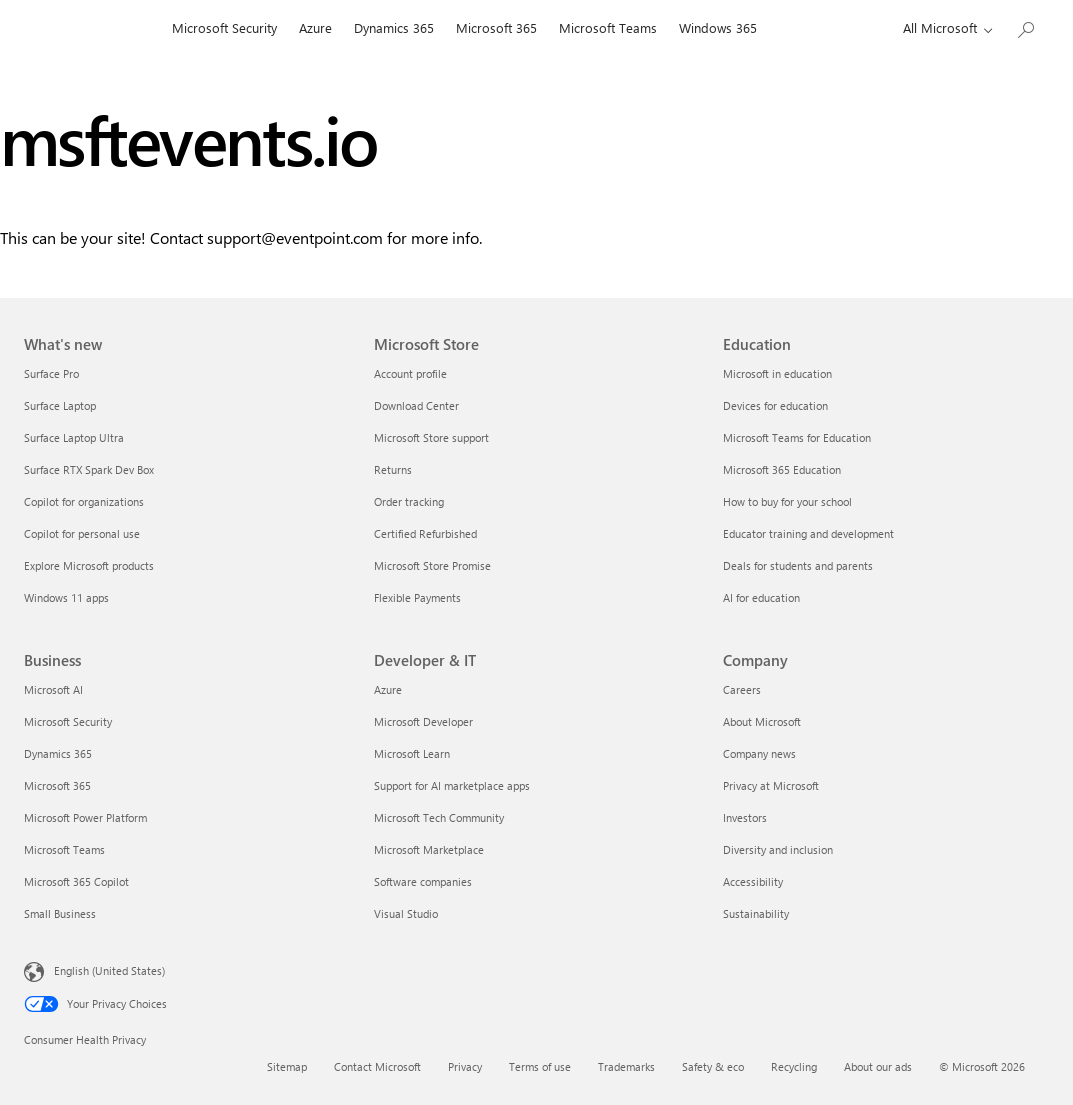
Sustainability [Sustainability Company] (756, 913)
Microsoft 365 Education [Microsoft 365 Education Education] (782, 469)
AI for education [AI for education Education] (761, 597)
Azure (315, 27)
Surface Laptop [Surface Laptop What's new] (60, 405)
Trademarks (626, 1066)
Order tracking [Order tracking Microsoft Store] (409, 501)
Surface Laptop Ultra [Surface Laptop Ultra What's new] (74, 437)
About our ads (878, 1066)
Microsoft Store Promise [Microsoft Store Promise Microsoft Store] (432, 565)
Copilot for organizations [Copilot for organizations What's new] (84, 501)
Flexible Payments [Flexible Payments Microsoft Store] (417, 597)
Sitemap (287, 1066)
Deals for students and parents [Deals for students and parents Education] (798, 565)
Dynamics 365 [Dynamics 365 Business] (58, 753)
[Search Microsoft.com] (1025, 25)
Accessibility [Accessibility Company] (753, 881)
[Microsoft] (92, 28)
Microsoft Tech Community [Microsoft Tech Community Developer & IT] (439, 817)
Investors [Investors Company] (745, 817)
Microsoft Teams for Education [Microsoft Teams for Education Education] (797, 437)
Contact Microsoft (377, 1066)
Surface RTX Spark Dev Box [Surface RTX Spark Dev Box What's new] (89, 469)
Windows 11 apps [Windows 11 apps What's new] (66, 597)
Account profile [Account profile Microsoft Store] (410, 373)
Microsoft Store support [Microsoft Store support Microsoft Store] (431, 437)
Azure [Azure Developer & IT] (388, 689)
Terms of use (540, 1066)
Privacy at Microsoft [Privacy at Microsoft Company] (771, 785)
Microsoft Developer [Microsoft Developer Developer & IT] (423, 721)
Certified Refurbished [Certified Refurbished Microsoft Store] (425, 533)
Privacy (465, 1066)
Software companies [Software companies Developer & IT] (423, 881)
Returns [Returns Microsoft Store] (393, 469)
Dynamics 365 (394, 27)
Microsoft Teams (608, 27)
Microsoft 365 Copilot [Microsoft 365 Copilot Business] (76, 881)
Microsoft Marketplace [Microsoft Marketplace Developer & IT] (429, 849)
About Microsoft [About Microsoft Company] (762, 721)
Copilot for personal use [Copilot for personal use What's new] (82, 533)
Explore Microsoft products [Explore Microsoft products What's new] (89, 565)
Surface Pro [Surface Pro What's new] (51, 373)
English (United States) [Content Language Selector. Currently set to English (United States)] (109, 970)
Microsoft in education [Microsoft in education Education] (777, 373)
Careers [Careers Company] (742, 689)
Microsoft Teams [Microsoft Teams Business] (64, 849)
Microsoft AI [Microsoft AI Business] (53, 689)
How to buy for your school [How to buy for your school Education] (787, 501)
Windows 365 (718, 27)
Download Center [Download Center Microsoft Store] (416, 405)
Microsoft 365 (496, 27)
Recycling (794, 1066)
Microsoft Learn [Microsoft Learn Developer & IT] (412, 753)
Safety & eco (713, 1066)
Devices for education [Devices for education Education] (775, 405)
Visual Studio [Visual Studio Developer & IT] (406, 913)
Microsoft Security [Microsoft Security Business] (68, 721)
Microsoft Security (224, 27)
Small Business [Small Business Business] (60, 913)
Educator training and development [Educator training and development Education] (808, 533)
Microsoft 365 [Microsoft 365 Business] (57, 785)
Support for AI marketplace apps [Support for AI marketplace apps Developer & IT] (452, 785)
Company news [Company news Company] (759, 753)
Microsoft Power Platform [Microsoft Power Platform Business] (85, 817)
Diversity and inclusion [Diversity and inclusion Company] (778, 849)
